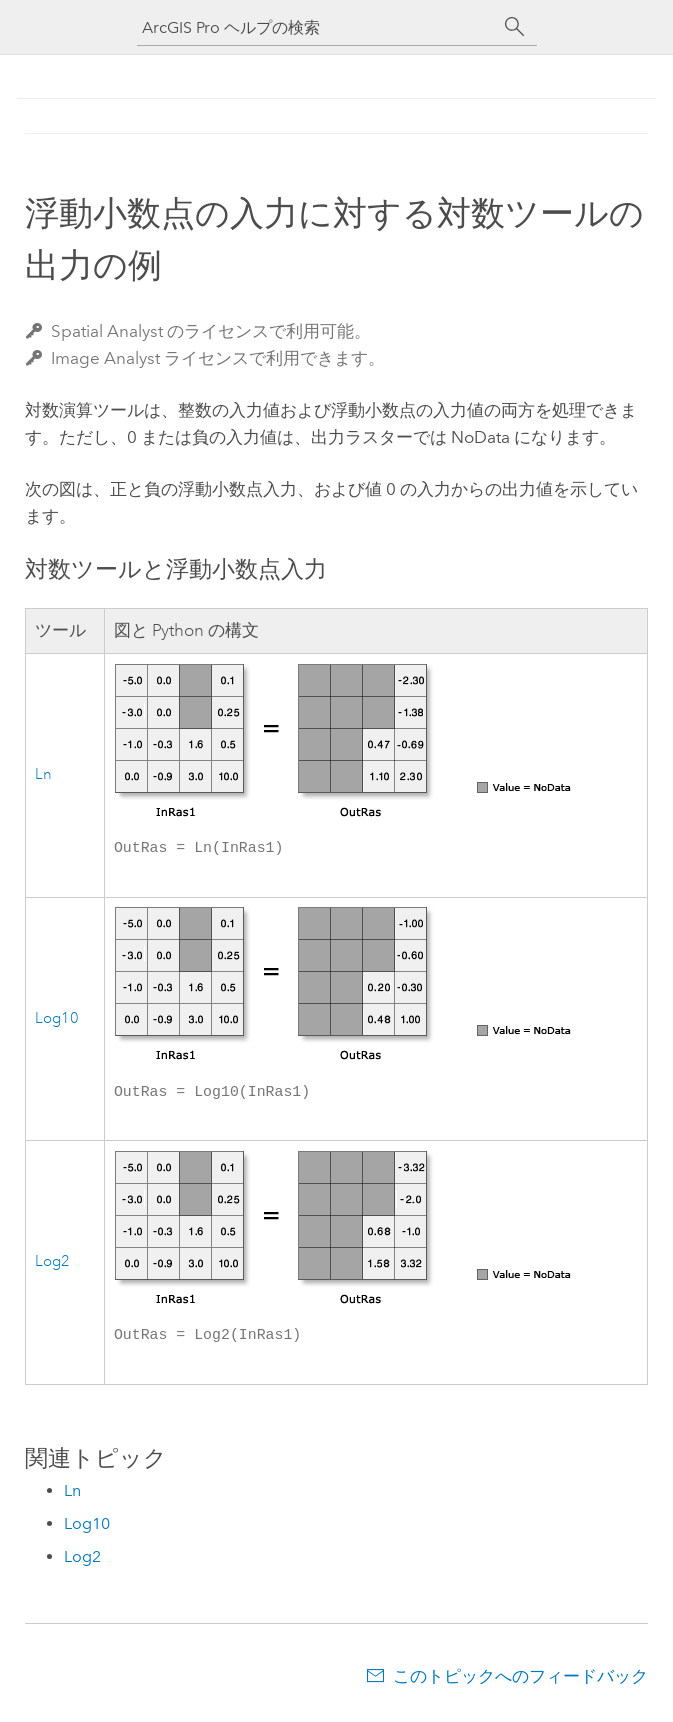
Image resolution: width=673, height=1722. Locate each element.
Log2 (52, 1266)
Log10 (57, 1021)
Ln (43, 775)
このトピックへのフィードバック (520, 1682)
